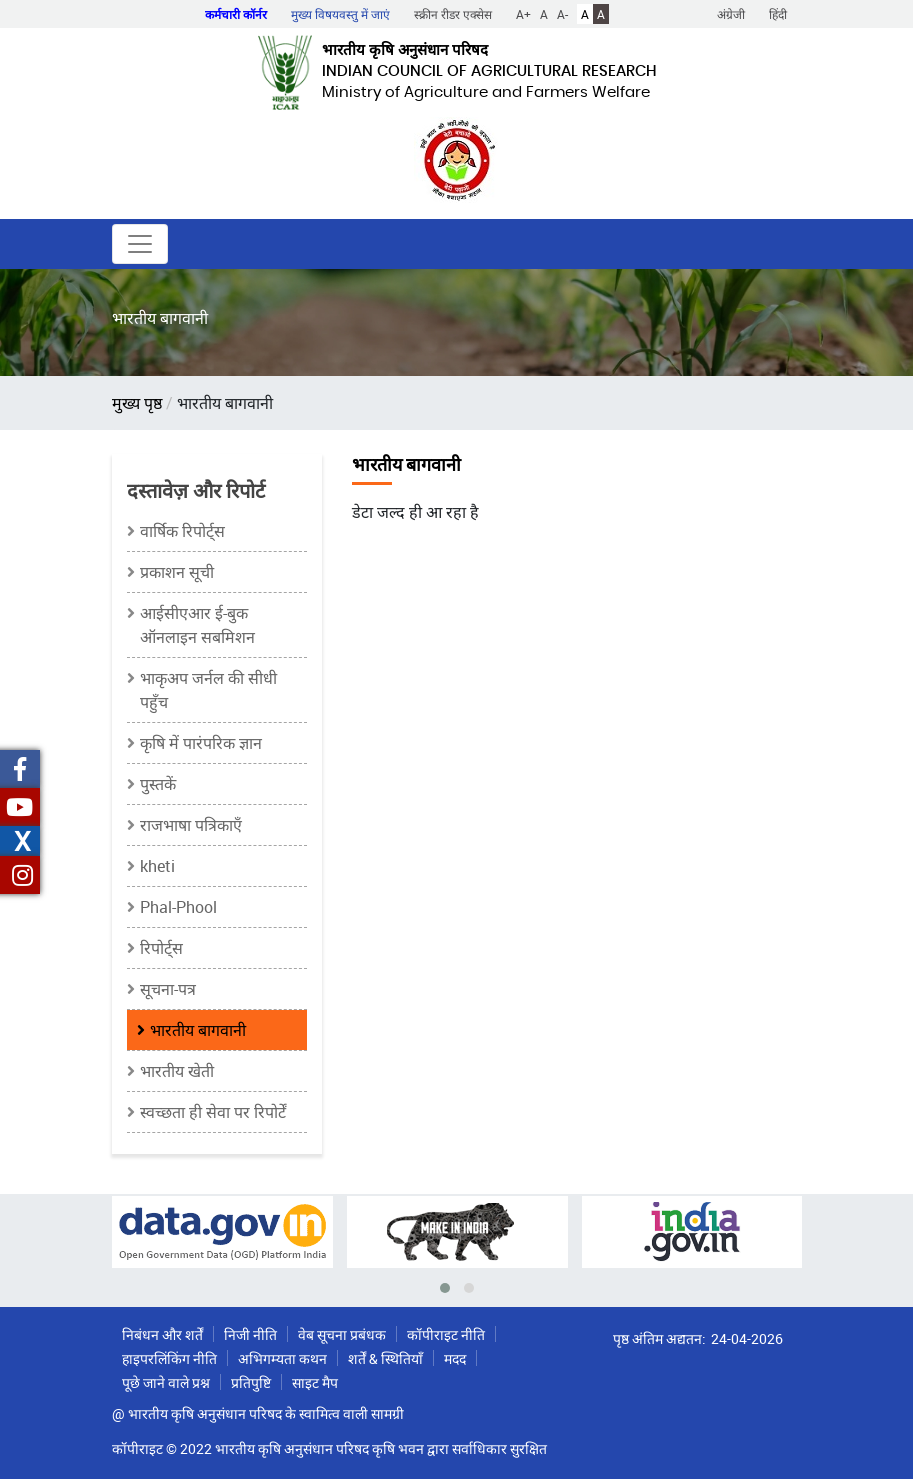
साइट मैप (315, 1382)
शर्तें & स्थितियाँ (385, 1358)
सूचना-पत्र (168, 989)
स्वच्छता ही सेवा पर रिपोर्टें (213, 1112)
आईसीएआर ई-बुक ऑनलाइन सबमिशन (197, 625)
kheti (157, 866)
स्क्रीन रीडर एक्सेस (453, 14)
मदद (455, 1358)
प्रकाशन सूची (177, 572)
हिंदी (778, 14)
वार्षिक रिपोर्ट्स (182, 531)
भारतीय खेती (177, 1071)
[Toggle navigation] (140, 244)
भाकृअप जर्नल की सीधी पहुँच (208, 690)
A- (562, 14)
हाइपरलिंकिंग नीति (169, 1358)
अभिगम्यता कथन (282, 1358)
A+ (523, 14)
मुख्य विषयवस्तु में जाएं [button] (340, 14)
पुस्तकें (158, 784)
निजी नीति (250, 1334)
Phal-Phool (178, 907)
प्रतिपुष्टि (251, 1382)
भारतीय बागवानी (198, 1030)
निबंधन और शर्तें (162, 1334)
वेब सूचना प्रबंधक (342, 1334)
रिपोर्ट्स (161, 948)
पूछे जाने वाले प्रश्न (166, 1382)
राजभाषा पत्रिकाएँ (191, 825)
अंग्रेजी (731, 14)
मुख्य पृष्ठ (137, 403)
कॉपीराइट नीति (446, 1334)
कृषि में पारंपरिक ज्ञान (201, 743)
